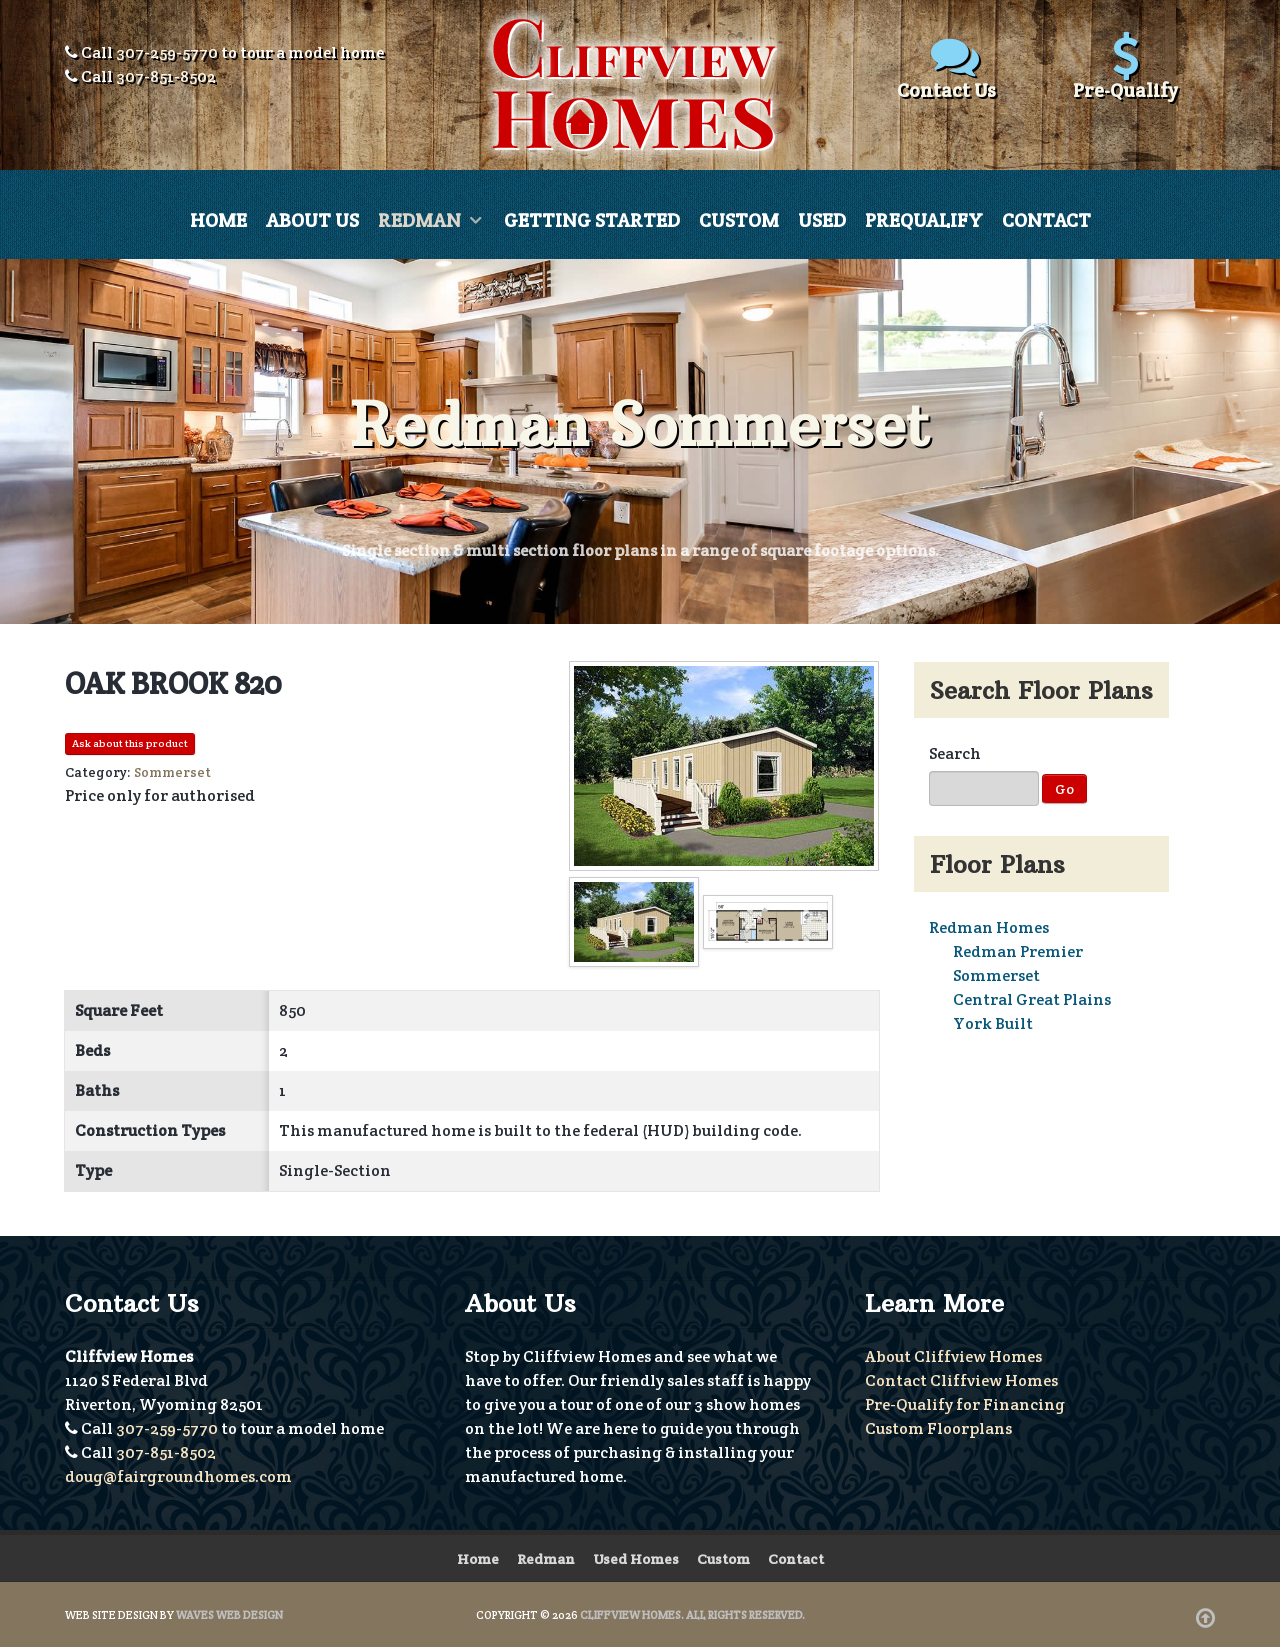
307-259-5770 (167, 52)
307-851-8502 (166, 76)
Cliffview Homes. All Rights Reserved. (692, 1614)
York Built (993, 1023)
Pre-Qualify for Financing (965, 1403)
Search (955, 753)
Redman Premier (1018, 951)
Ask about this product (130, 743)
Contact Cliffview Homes (961, 1379)
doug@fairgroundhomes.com (178, 1475)
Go (1064, 789)
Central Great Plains (1032, 999)
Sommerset (996, 975)
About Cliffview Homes (953, 1355)
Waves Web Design (229, 1614)
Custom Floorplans (938, 1427)
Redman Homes (989, 927)
